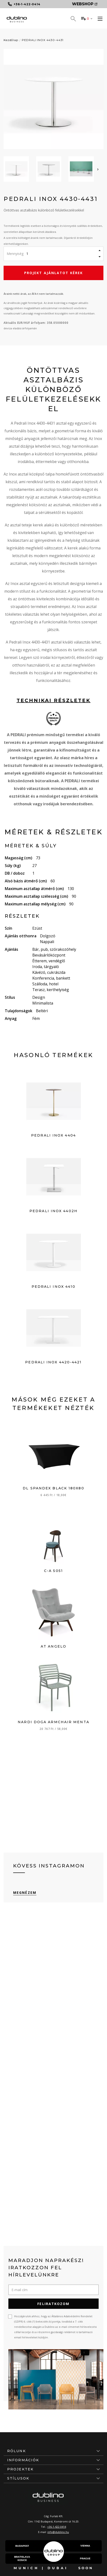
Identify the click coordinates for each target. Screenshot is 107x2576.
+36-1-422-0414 (56, 2526)
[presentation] (98, 169)
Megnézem (24, 1892)
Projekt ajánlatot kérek (53, 273)
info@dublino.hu (58, 2532)
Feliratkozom (53, 2303)
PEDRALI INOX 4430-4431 (42, 40)
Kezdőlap (11, 40)
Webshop (84, 4)
